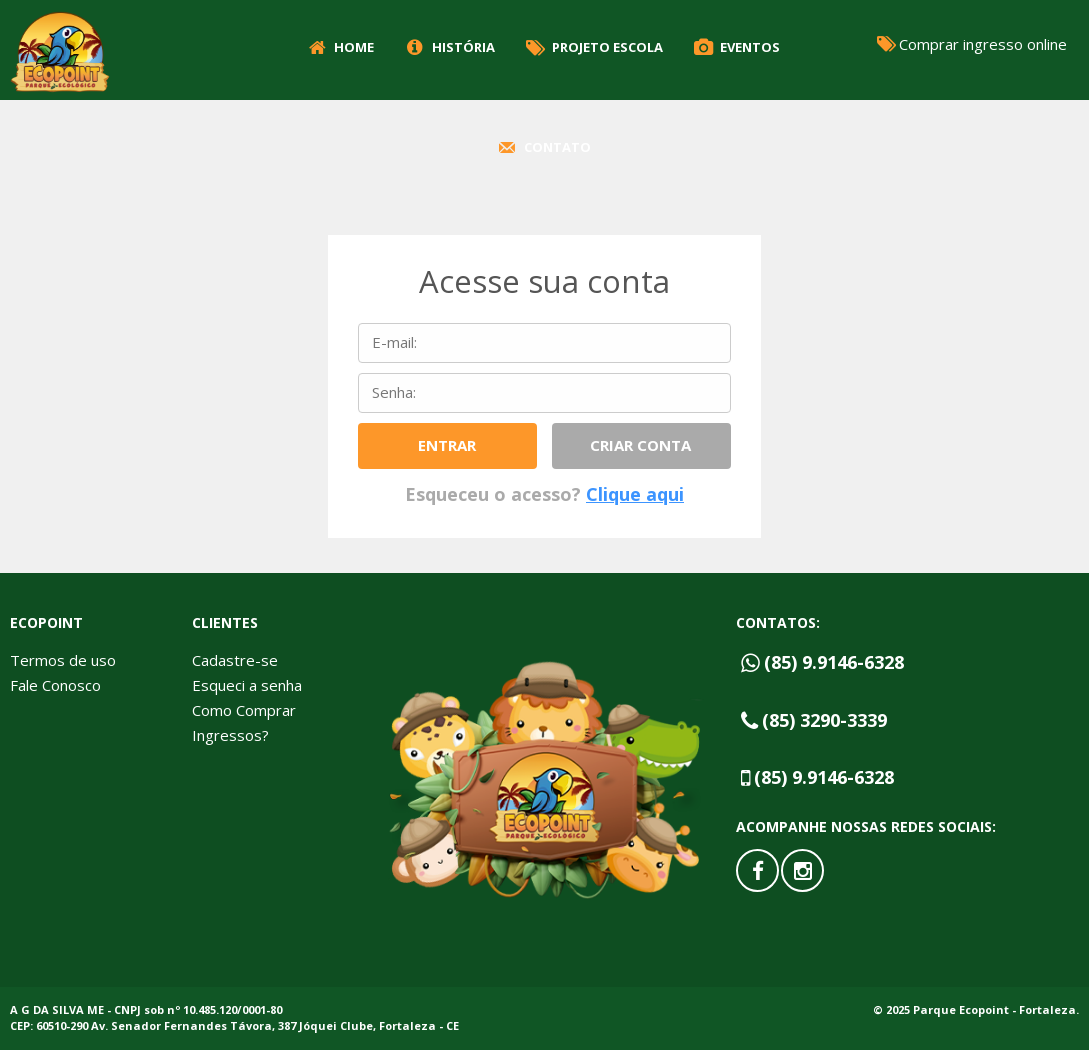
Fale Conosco (55, 685)
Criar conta (640, 445)
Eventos (735, 47)
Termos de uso (63, 660)
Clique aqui (635, 494)
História (448, 47)
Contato (542, 147)
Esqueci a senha (247, 685)
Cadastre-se (235, 660)
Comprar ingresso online (970, 43)
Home (339, 47)
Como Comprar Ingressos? (244, 722)
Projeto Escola (593, 47)
